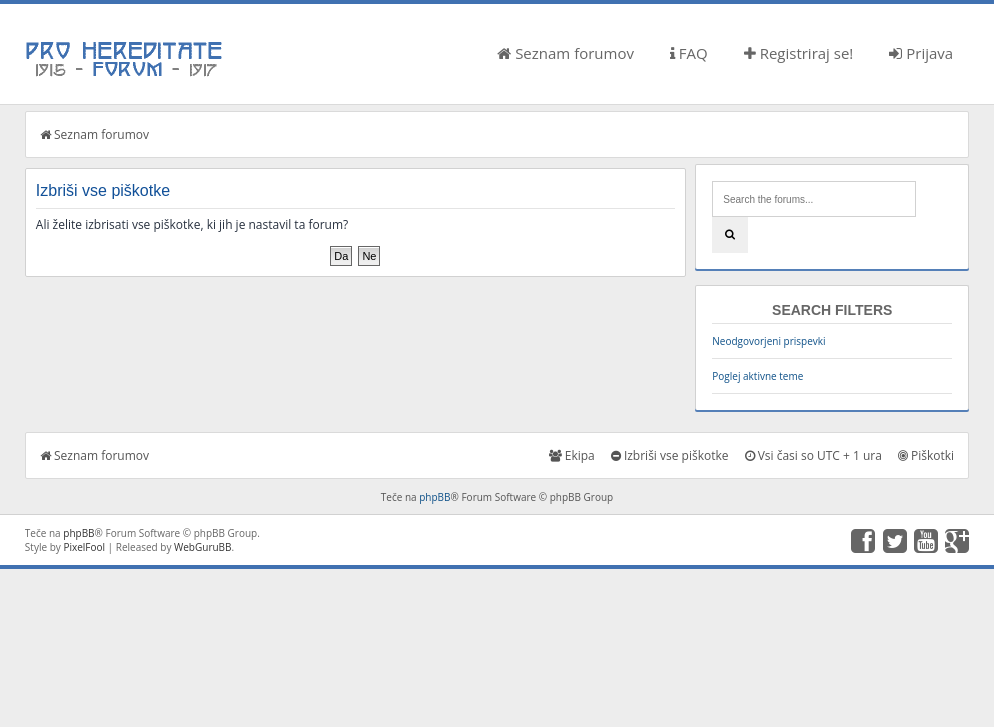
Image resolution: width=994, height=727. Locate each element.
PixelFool (84, 547)
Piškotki (926, 455)
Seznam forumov (565, 53)
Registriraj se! (799, 53)
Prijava (921, 53)
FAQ (689, 53)
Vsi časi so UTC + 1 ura (813, 455)
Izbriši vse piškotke (670, 455)
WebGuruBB (203, 547)
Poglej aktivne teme (757, 376)
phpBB (434, 497)
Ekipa (572, 455)
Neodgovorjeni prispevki (768, 341)
